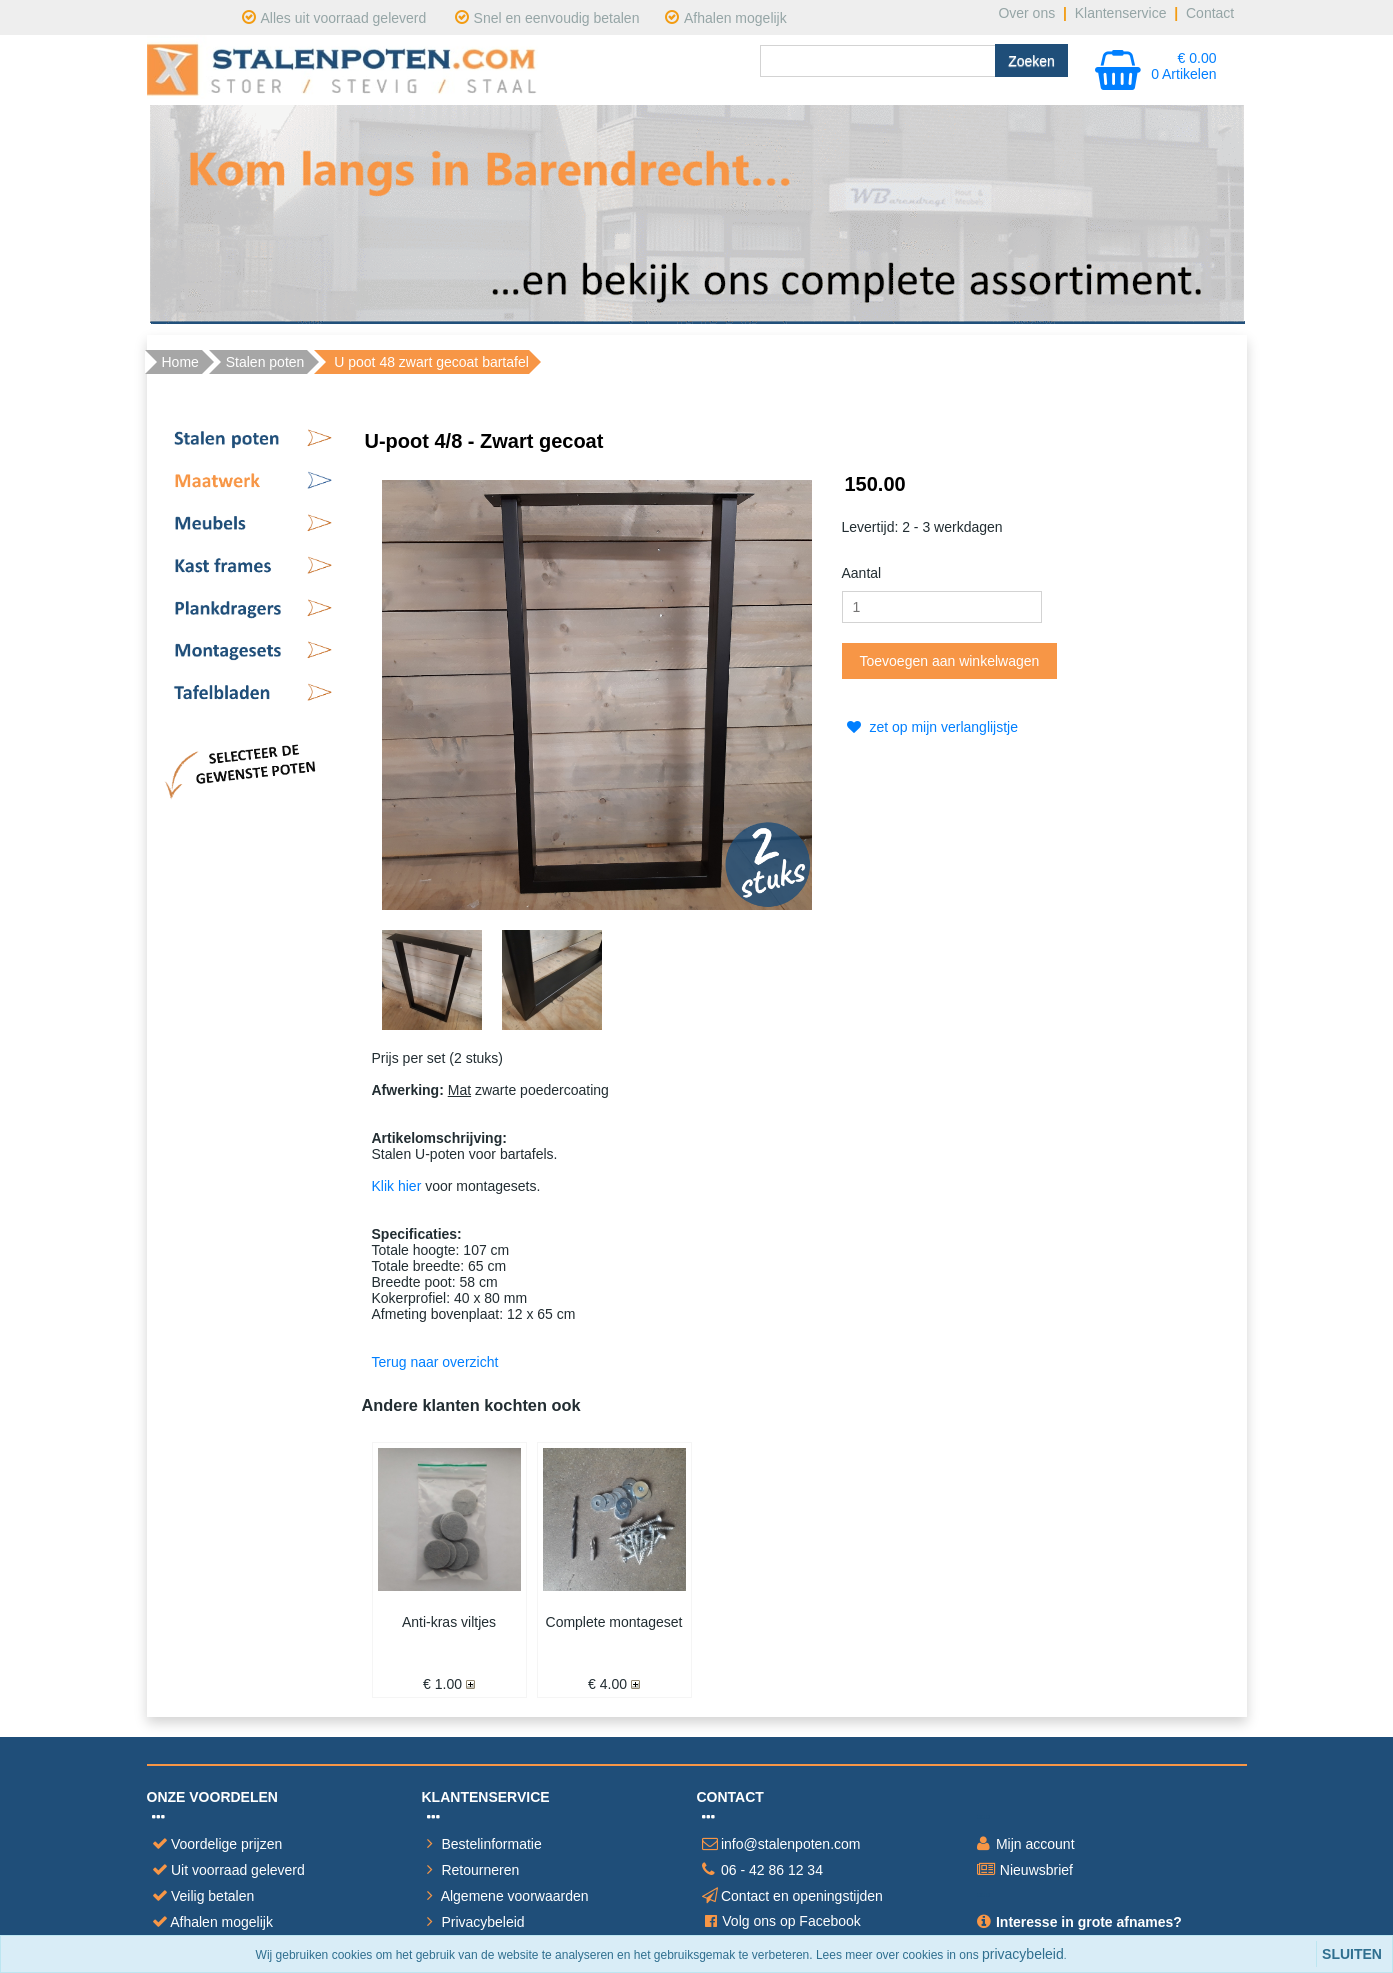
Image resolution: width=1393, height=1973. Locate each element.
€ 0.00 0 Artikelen (1183, 66)
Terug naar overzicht (435, 1362)
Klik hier (397, 1186)
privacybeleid (1023, 1954)
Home (180, 362)
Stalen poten (265, 362)
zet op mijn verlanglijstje (930, 727)
